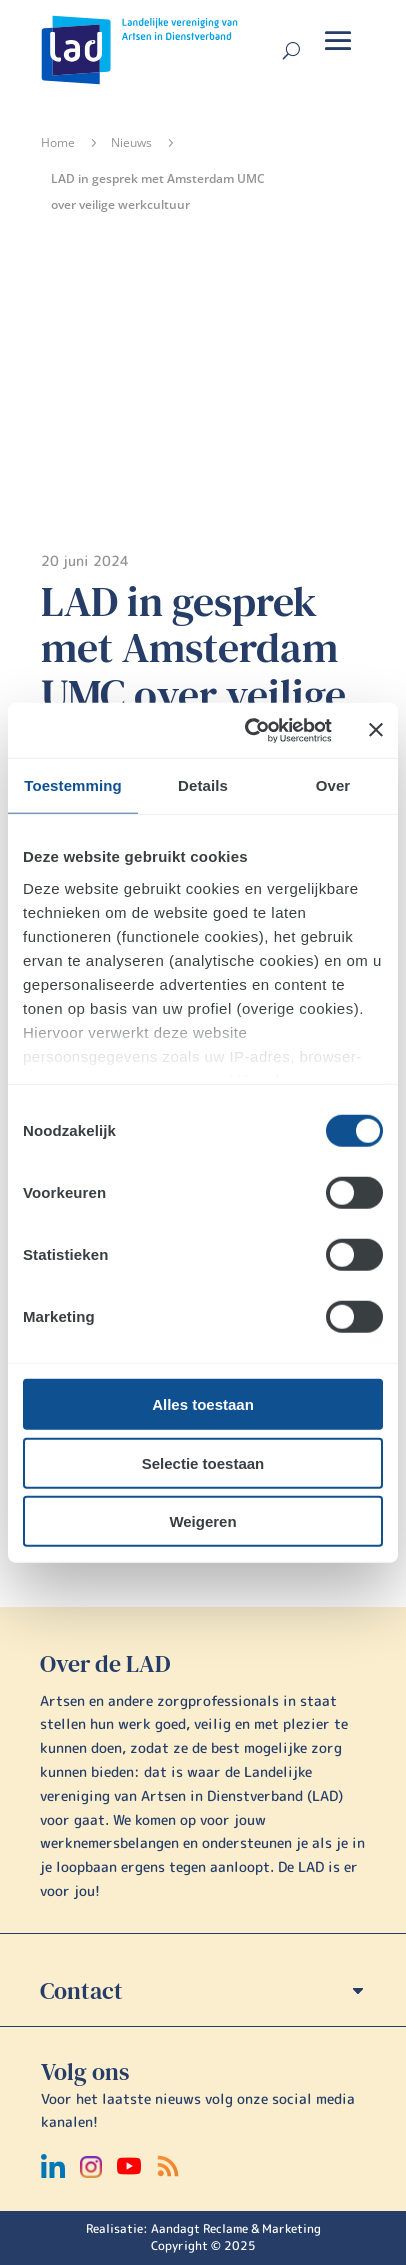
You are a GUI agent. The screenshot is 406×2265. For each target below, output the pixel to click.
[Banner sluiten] (376, 730)
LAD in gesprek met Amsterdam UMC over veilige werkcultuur (193, 670)
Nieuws (131, 142)
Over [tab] (333, 785)
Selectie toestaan (203, 1462)
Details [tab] (203, 785)
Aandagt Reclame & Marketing (236, 2228)
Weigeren (202, 1521)
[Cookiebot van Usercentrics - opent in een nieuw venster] (250, 730)
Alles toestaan (203, 1404)
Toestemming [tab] (73, 785)
